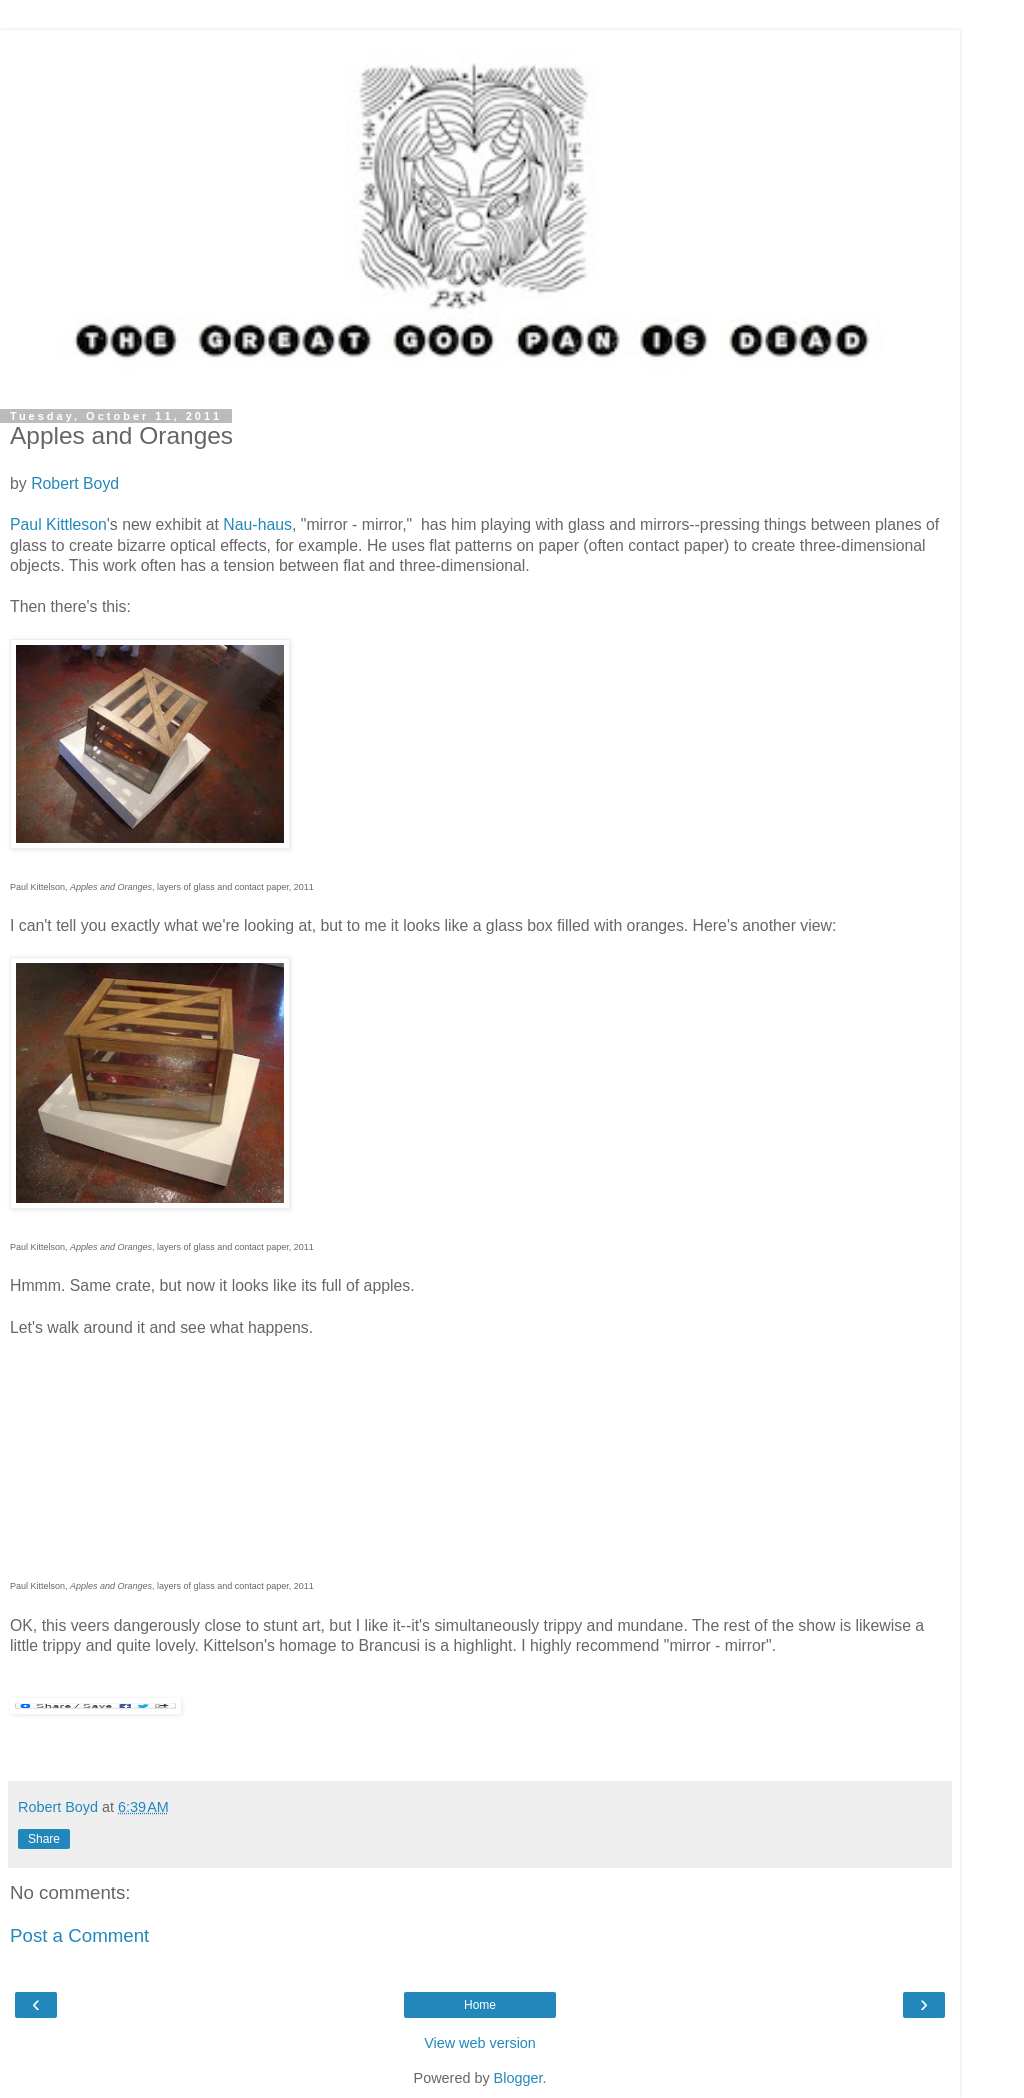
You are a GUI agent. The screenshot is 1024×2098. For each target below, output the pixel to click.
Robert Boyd (75, 483)
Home (480, 2005)
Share (44, 1839)
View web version (480, 2043)
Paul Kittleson (58, 524)
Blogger (518, 2078)
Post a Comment (79, 1935)
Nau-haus (257, 524)
